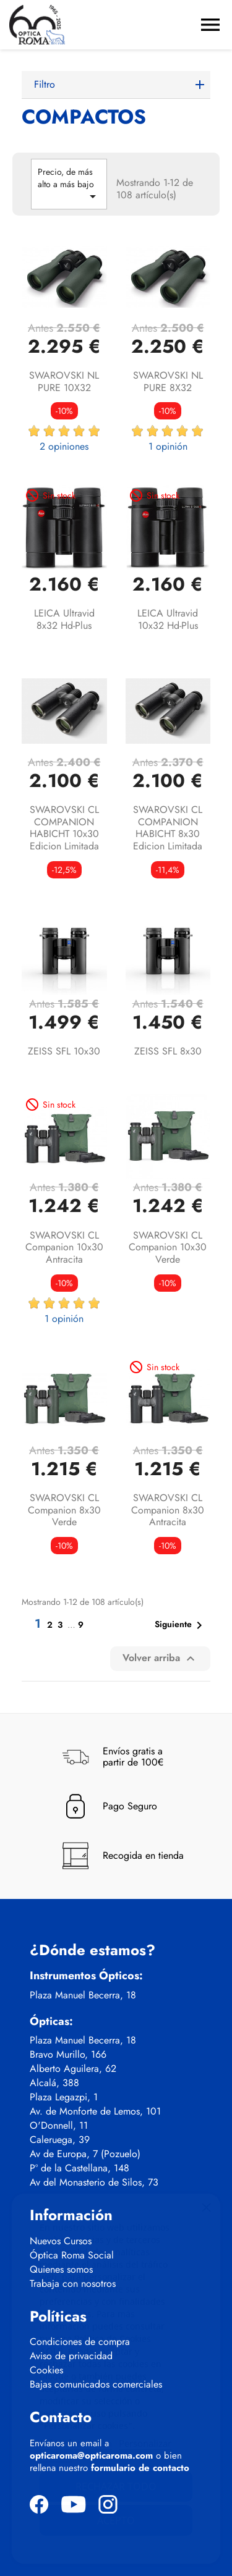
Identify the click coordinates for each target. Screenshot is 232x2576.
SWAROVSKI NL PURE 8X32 (168, 381)
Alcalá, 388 (54, 2083)
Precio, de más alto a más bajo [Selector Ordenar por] (69, 185)
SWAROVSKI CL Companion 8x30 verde (64, 1510)
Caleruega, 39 (60, 2140)
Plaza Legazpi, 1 (64, 2097)
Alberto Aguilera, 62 (73, 2069)
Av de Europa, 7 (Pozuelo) (85, 2154)
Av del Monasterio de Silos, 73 (94, 2182)
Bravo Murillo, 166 (68, 2054)
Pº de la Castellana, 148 (79, 2168)
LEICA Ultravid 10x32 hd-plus (167, 619)
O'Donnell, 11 (59, 2125)
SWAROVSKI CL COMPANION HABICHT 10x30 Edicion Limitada (64, 827)
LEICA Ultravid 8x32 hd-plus (64, 619)
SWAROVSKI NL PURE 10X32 (64, 381)
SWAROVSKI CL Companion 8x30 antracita (167, 1510)
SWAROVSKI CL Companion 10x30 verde (168, 1247)
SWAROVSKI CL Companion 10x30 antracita (64, 1247)
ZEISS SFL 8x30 (168, 1051)
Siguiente (181, 1625)
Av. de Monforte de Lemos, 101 (95, 2111)
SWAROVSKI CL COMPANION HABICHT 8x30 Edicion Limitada (167, 827)
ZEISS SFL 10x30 (64, 1051)
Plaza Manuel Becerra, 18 (83, 1995)
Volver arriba (160, 1658)
